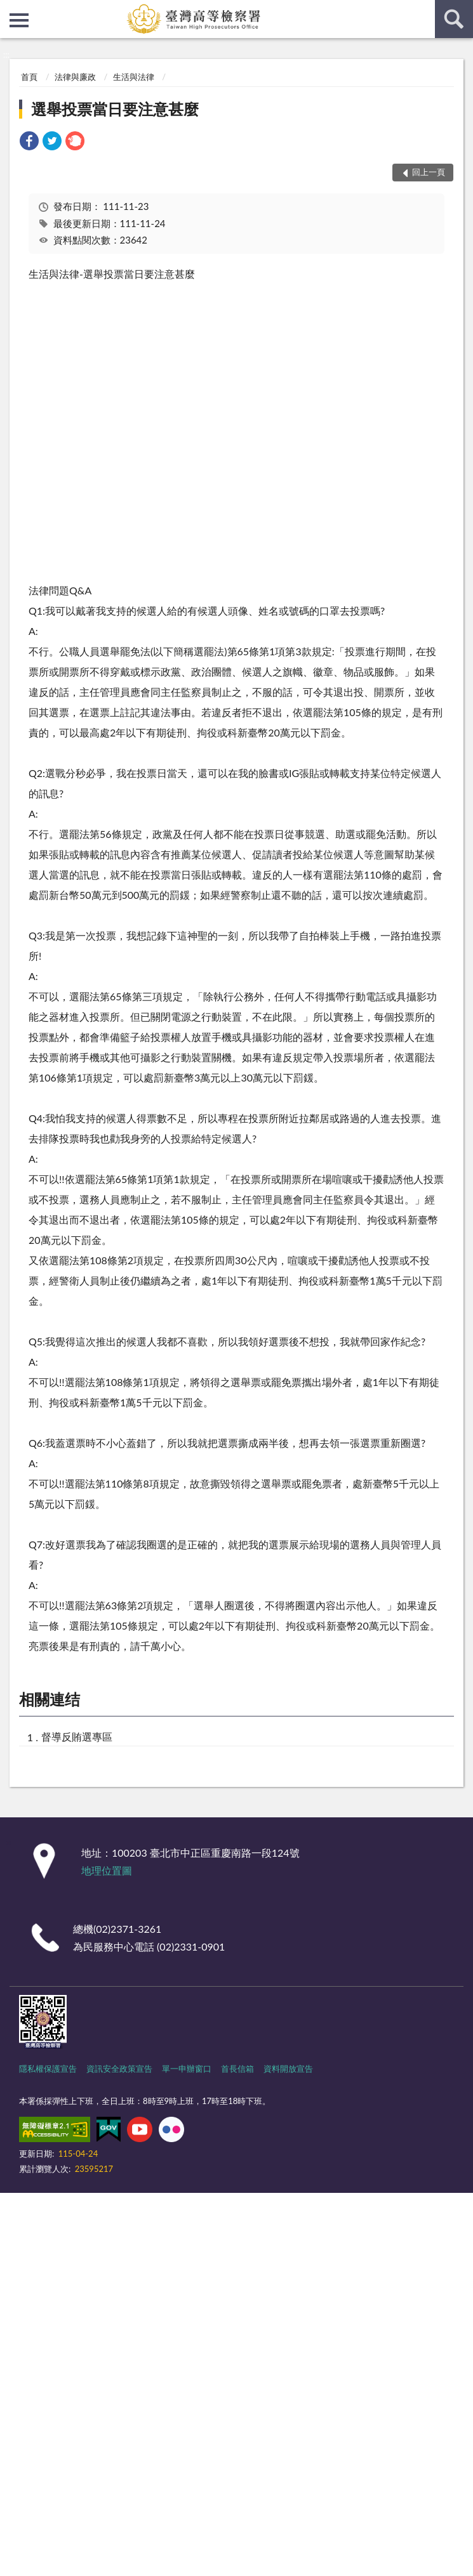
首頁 (29, 77)
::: (10, 9)
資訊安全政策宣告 (119, 2068)
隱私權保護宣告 (48, 2068)
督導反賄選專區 (76, 1736)
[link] (29, 142)
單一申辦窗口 (186, 2068)
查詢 (454, 19)
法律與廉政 (75, 77)
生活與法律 (133, 77)
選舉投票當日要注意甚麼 (115, 109)
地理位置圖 (106, 1870)
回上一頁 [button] (428, 172)
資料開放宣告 (288, 2068)
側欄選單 (19, 20)
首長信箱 (237, 2068)
